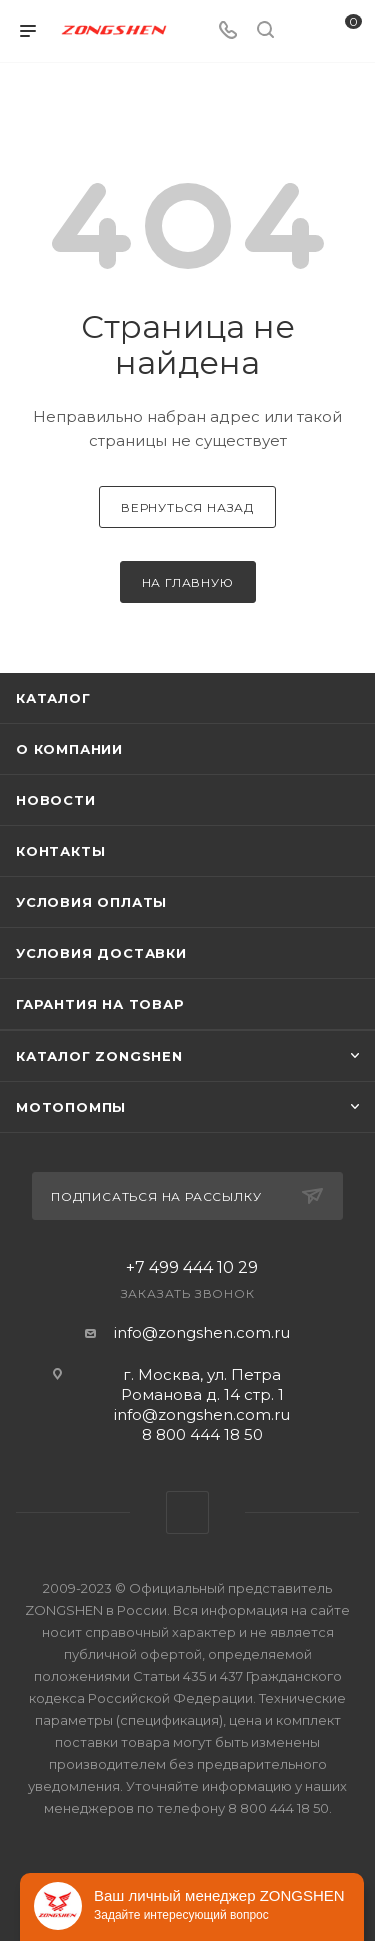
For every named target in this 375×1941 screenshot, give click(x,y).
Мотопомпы (71, 1107)
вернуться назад (187, 507)
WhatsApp (187, 1512)
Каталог (53, 698)
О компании (69, 749)
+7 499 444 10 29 (192, 1268)
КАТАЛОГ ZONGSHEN (99, 1056)
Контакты (60, 851)
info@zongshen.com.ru (202, 1332)
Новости (56, 800)
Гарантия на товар (100, 1004)
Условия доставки (101, 953)
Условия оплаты (91, 902)
